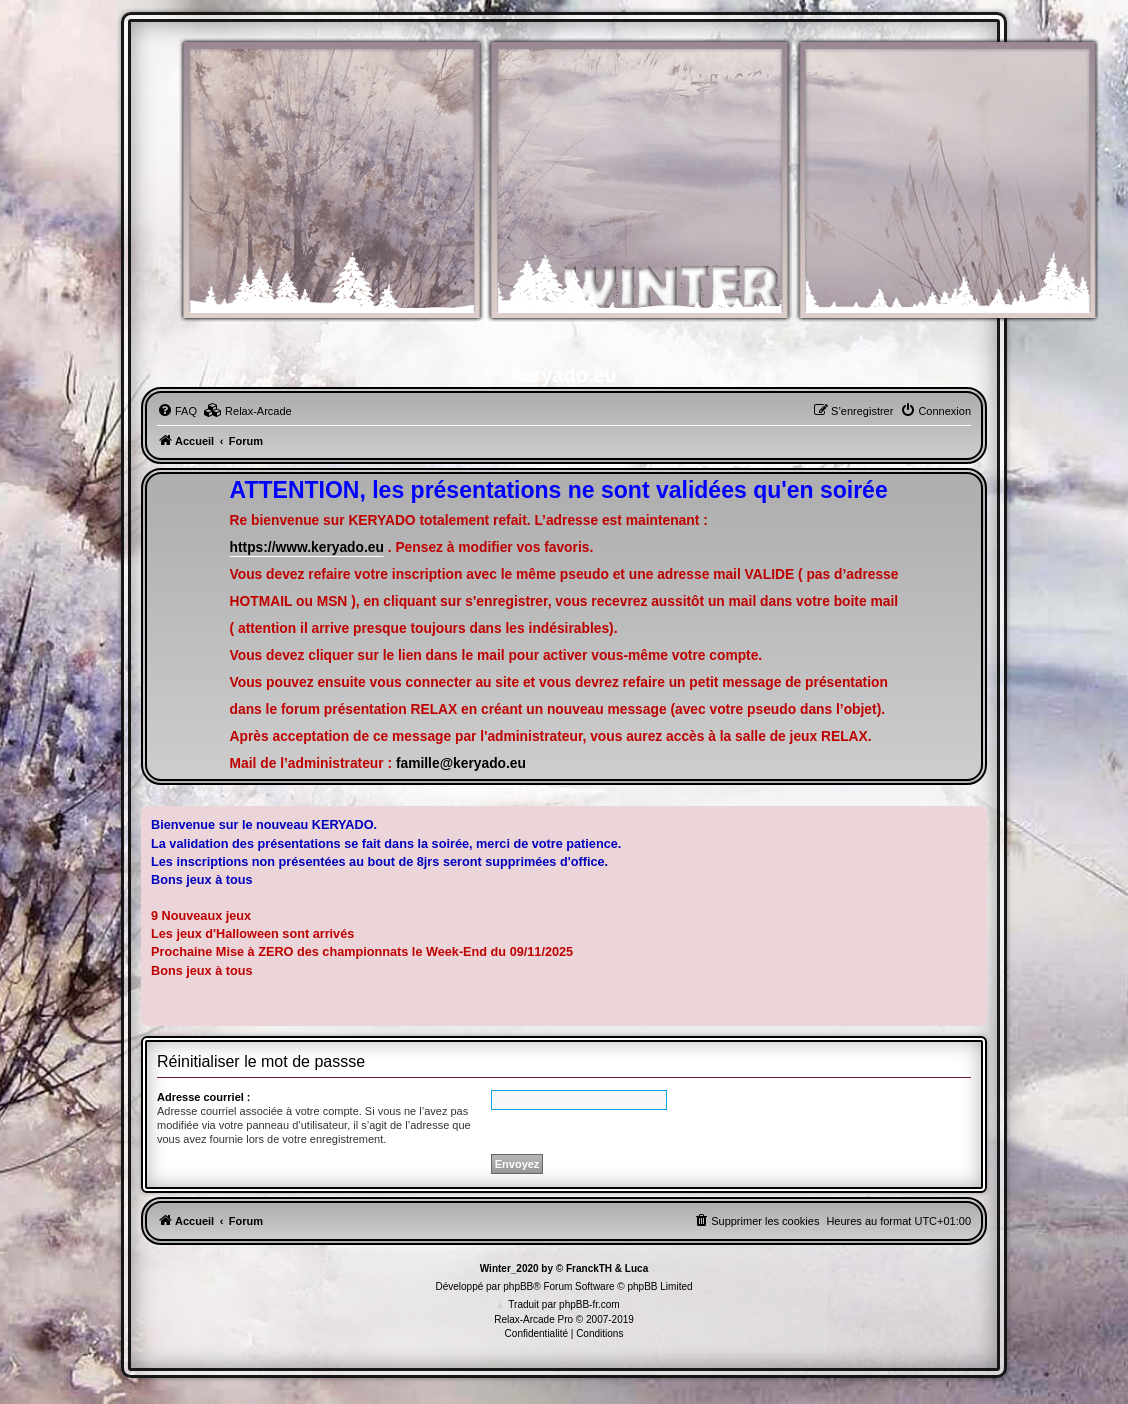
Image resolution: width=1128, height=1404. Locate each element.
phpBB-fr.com (589, 1304)
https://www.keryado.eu (307, 547)
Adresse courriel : (204, 1097)
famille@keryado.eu (461, 763)
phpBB (518, 1286)
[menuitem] (177, 411)
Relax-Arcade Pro (533, 1319)
